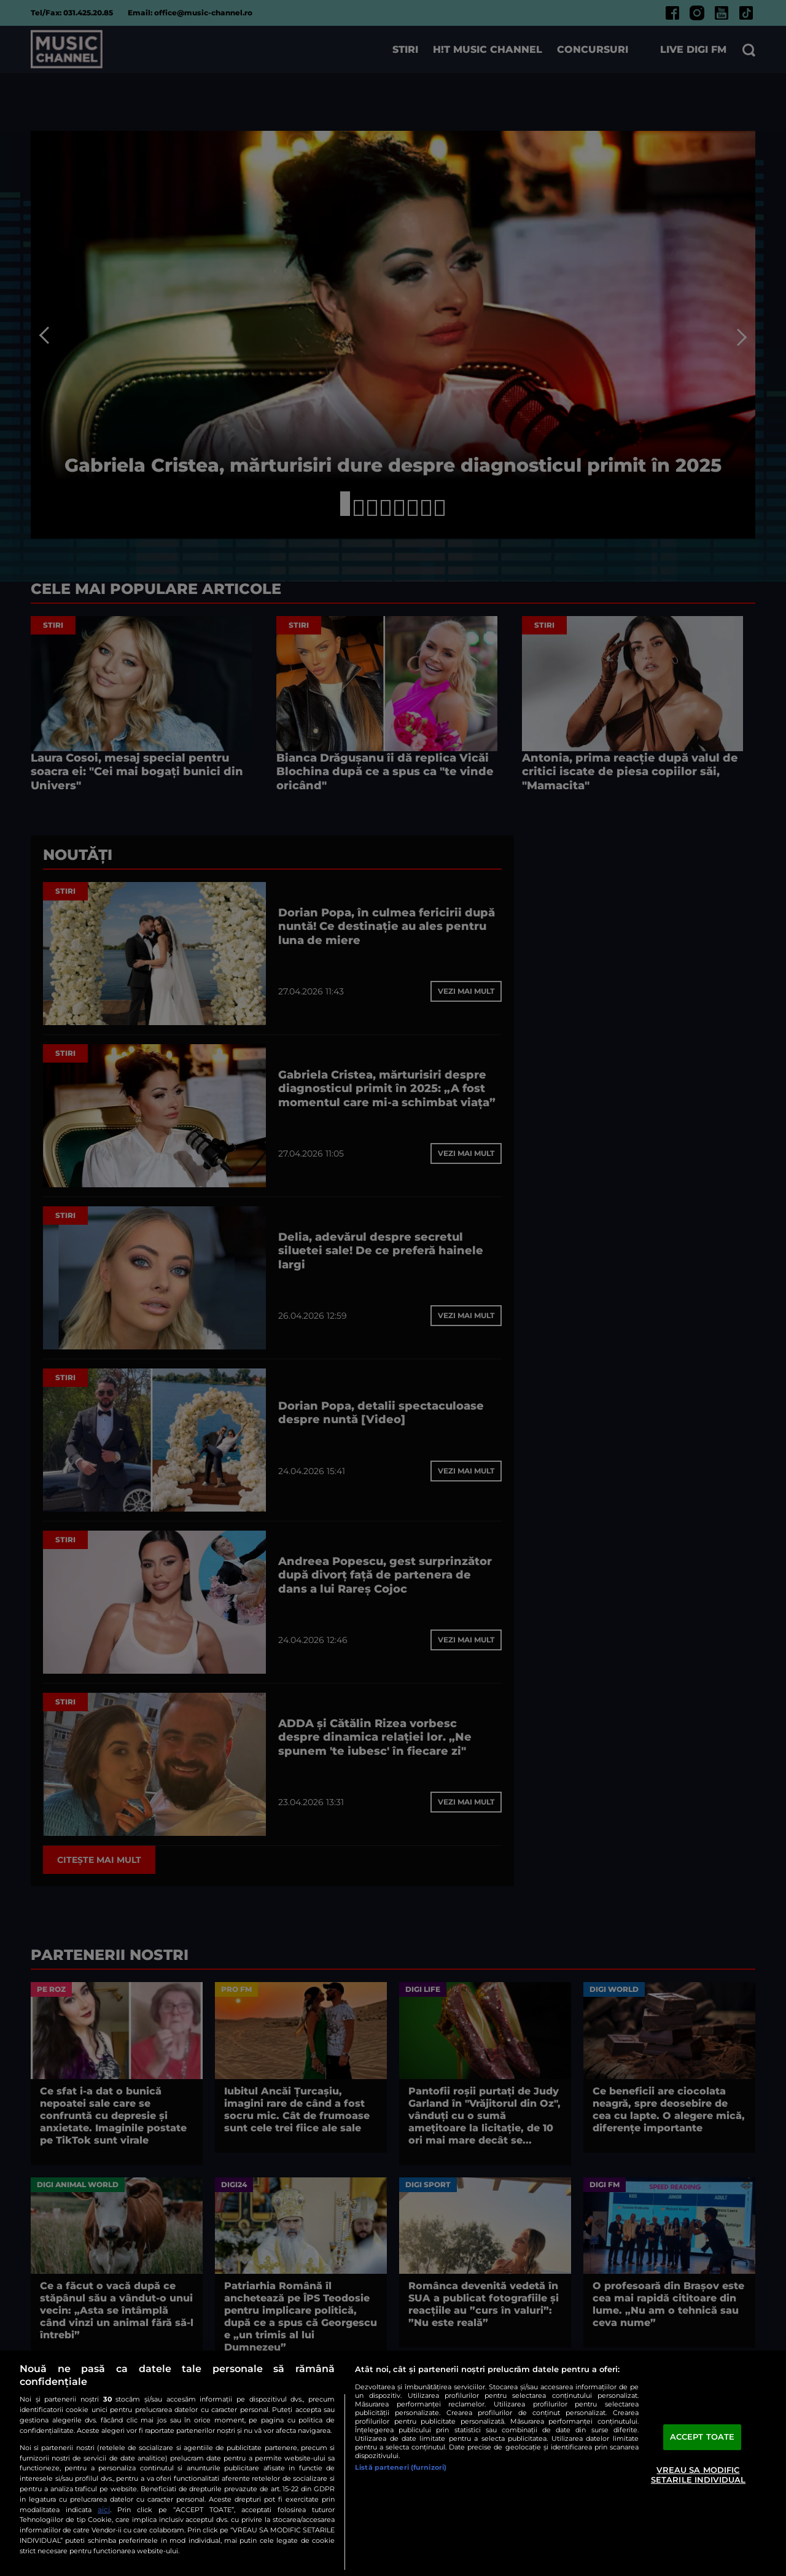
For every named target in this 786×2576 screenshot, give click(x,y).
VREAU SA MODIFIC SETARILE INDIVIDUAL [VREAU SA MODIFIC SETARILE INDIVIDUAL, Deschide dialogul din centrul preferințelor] (698, 2474)
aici (104, 2509)
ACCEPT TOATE (702, 2437)
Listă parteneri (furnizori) (400, 2467)
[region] (393, 2463)
